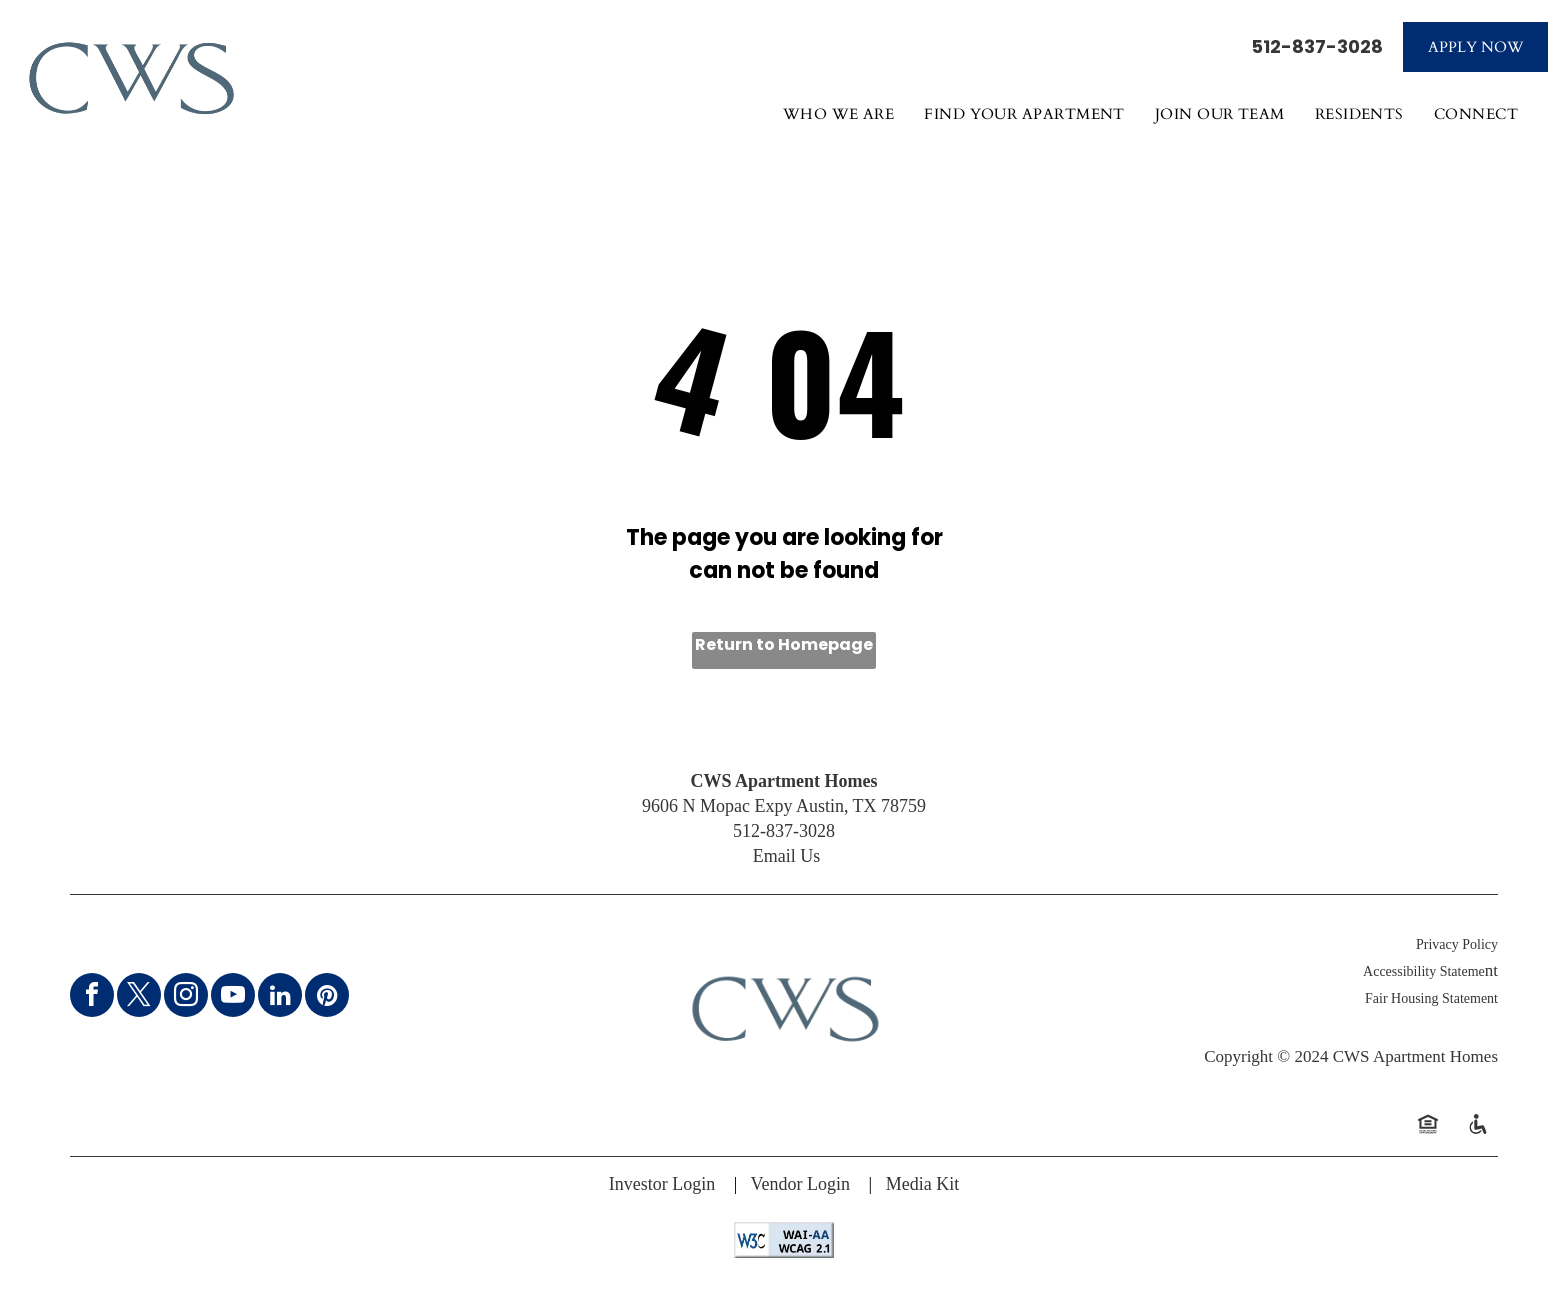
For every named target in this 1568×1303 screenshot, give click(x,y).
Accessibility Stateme (1424, 971)
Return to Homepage (784, 644)
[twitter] (139, 997)
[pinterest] (327, 997)
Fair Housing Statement (1431, 998)
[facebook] (92, 997)
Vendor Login (800, 1184)
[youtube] (233, 997)
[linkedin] (280, 997)
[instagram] (186, 997)
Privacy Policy (1457, 944)
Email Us (787, 856)
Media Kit (923, 1184)
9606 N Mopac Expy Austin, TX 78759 (784, 806)
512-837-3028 (1317, 46)
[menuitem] (839, 123)
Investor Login (662, 1184)
